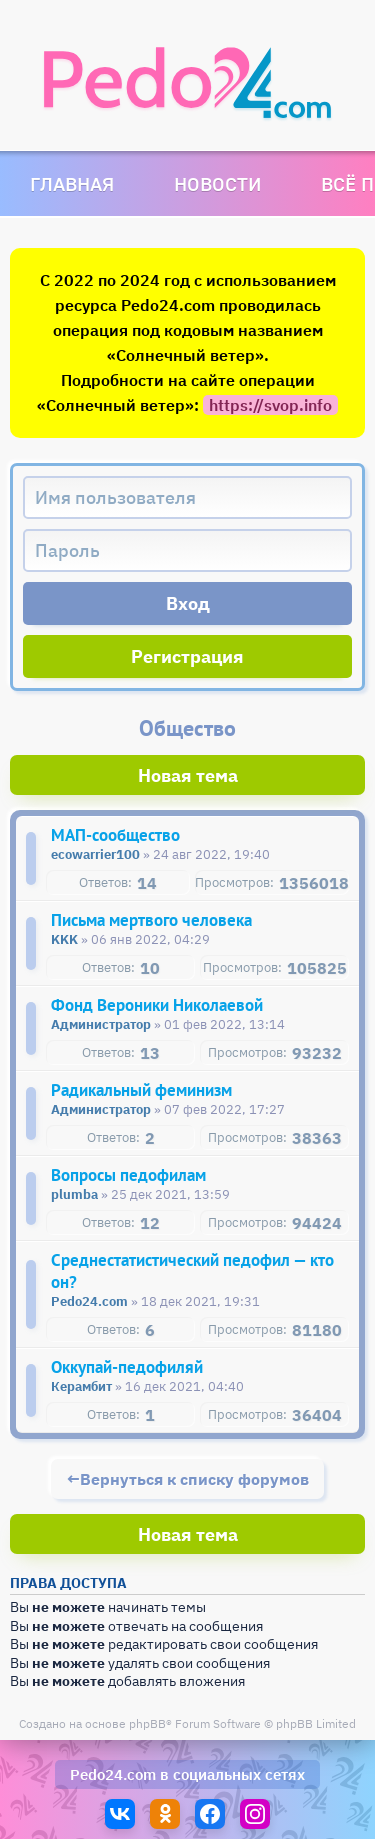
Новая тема (188, 775)
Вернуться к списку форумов (194, 1479)
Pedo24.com (113, 1774)
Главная (72, 183)
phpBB (147, 1723)
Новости (217, 183)
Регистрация (187, 656)
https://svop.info (270, 405)
